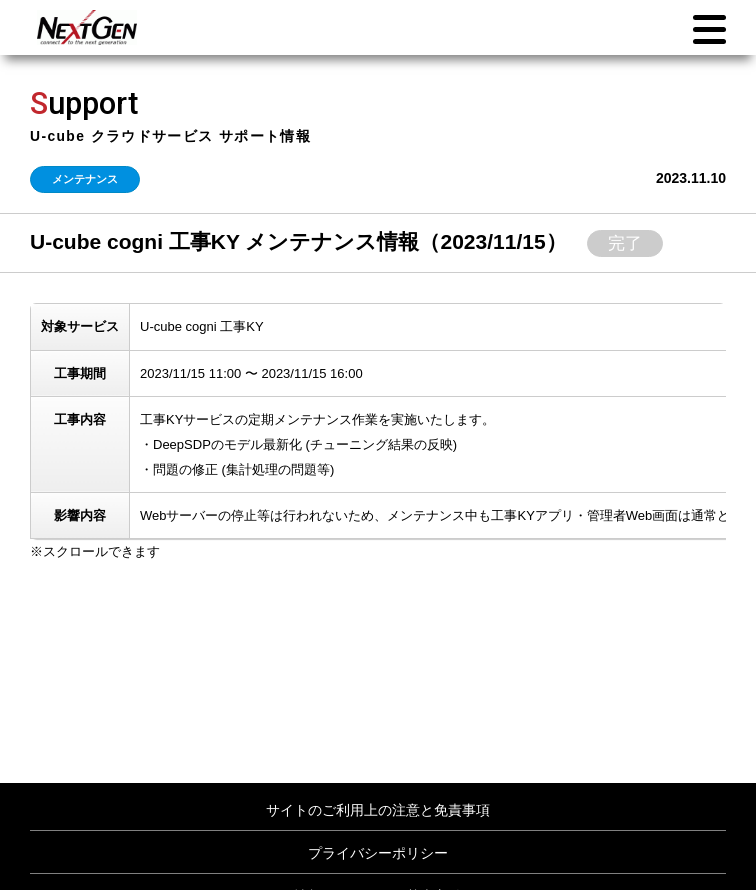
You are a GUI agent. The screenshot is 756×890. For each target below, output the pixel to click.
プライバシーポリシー (378, 853)
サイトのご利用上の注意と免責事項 (378, 810)
